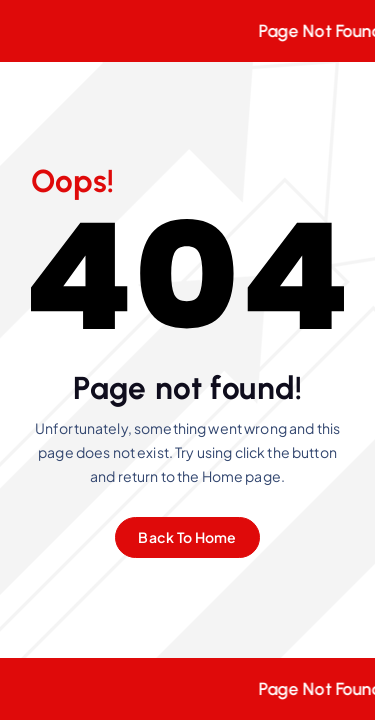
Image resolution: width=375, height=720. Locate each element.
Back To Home (187, 537)
